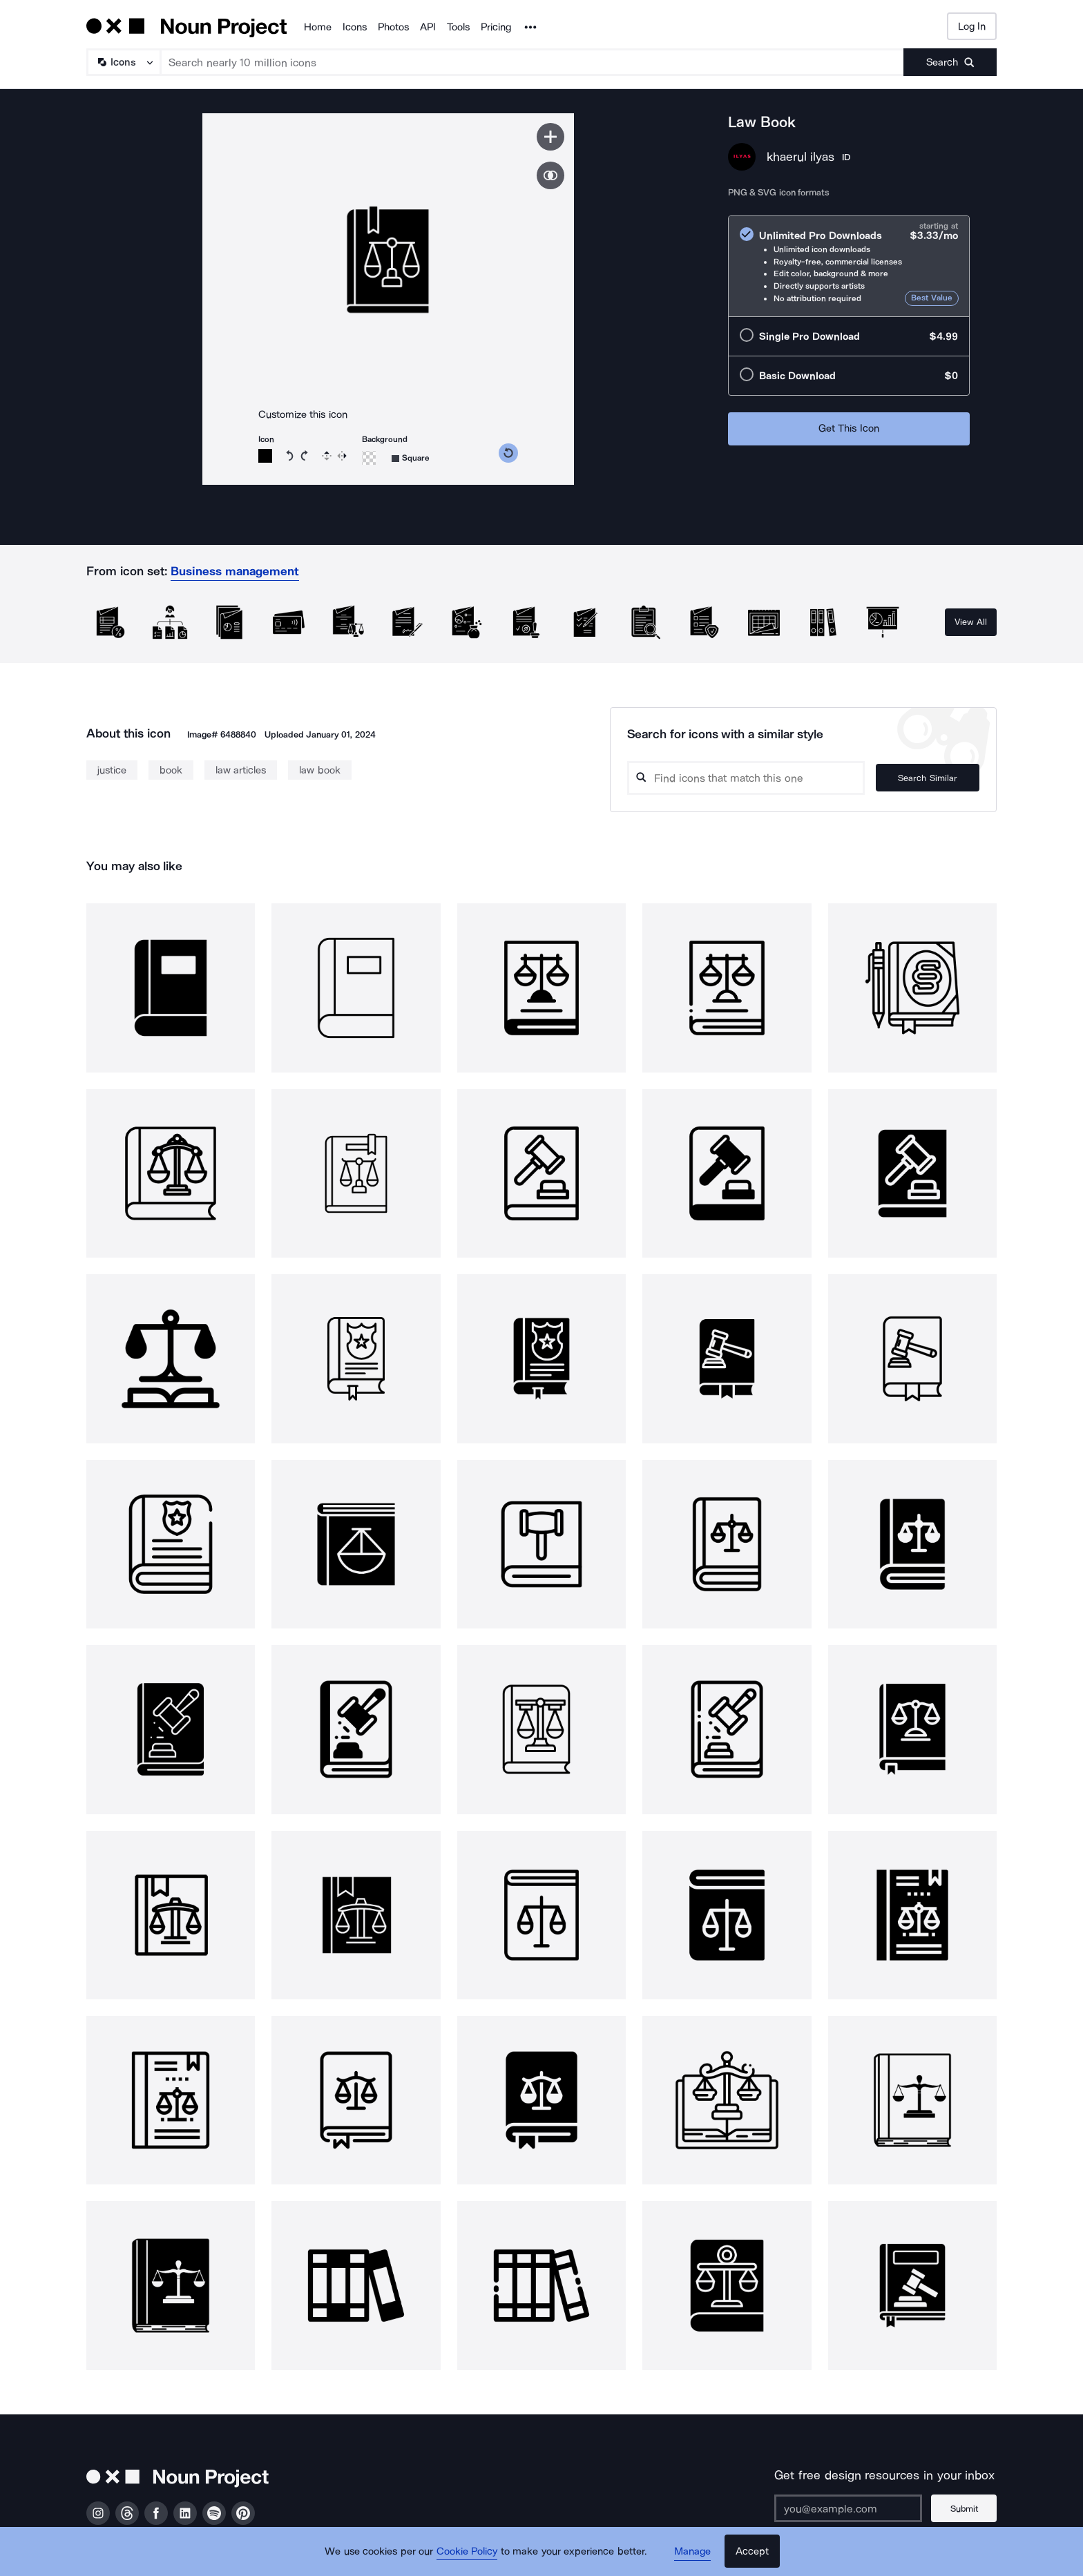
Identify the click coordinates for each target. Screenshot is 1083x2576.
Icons (355, 27)
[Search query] (746, 778)
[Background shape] (410, 458)
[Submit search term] (950, 62)
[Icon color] (265, 455)
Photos (393, 27)
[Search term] (532, 62)
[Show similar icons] (550, 175)
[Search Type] (123, 62)
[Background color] (368, 457)
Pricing (496, 27)
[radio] (849, 266)
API (428, 27)
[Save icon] (550, 137)
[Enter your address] (848, 2508)
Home (318, 27)
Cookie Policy (467, 2552)
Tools (458, 27)
